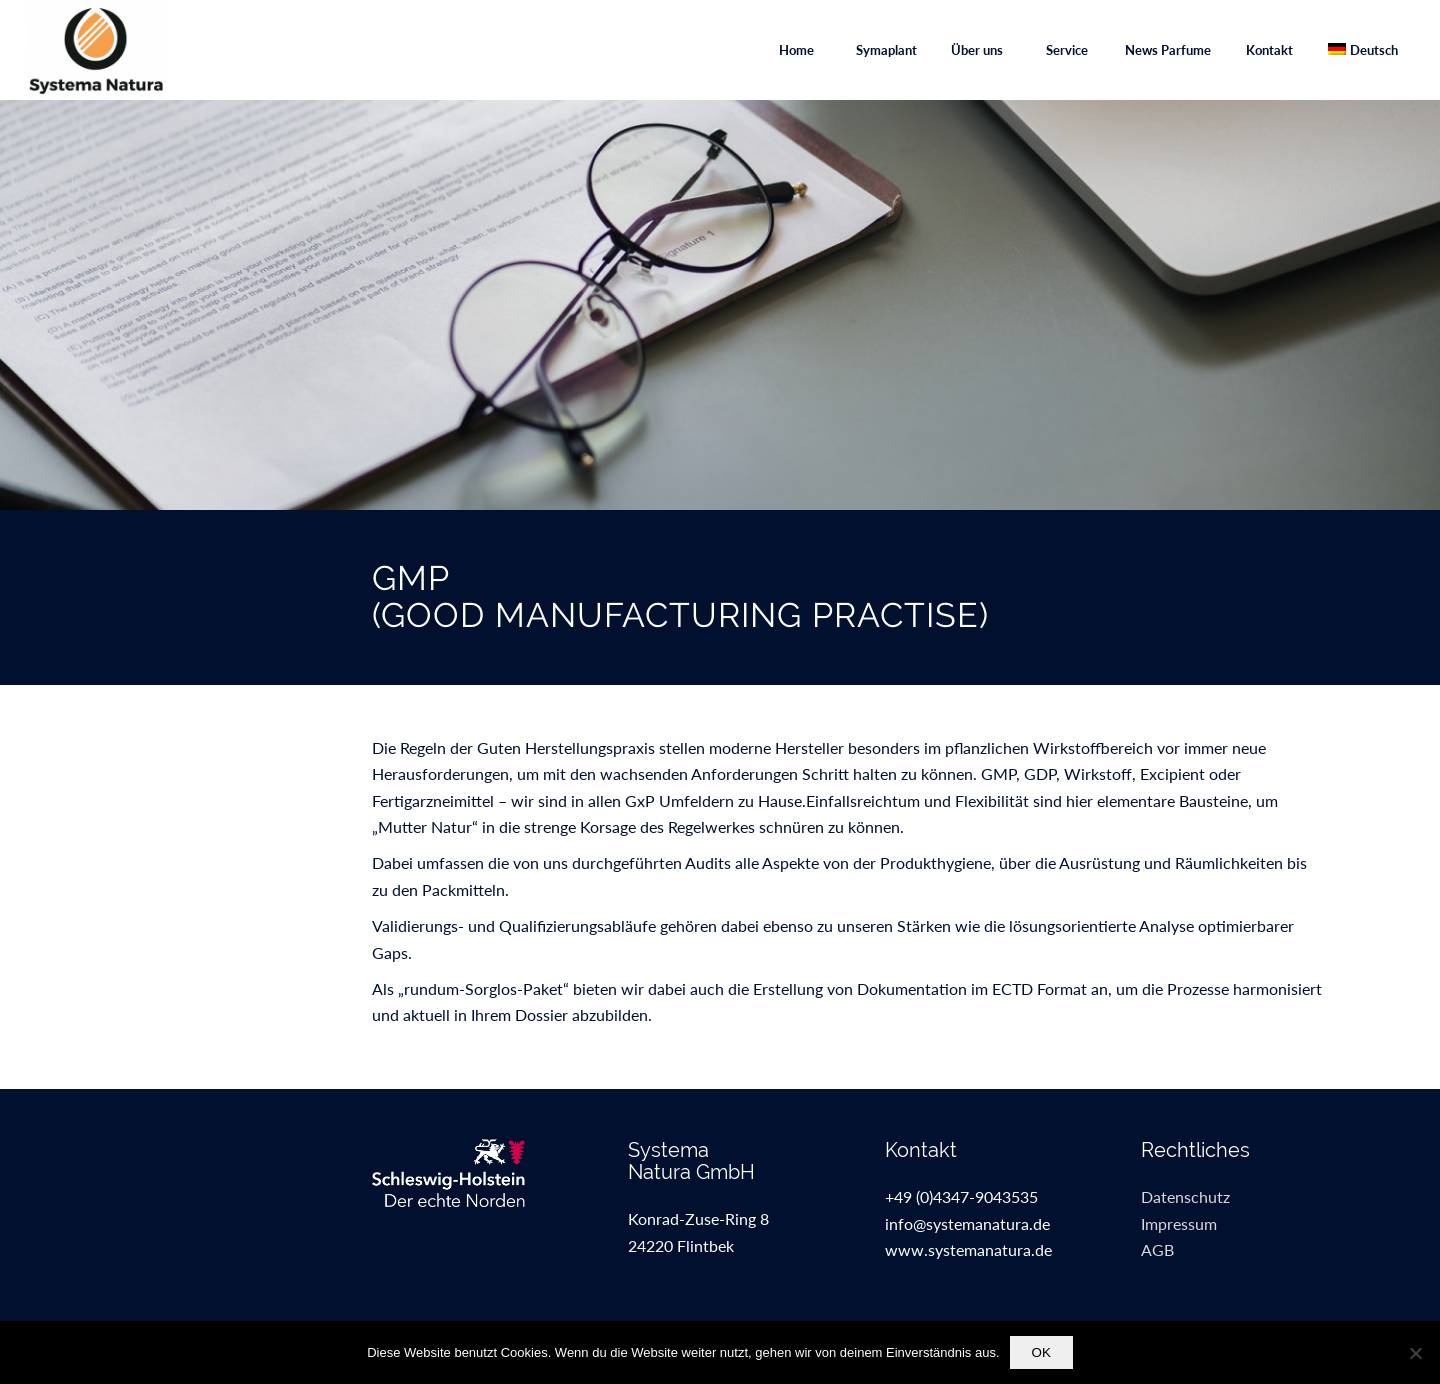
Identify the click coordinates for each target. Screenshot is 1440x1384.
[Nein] (1415, 1353)
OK (1041, 1352)
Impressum (1179, 1223)
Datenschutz (1185, 1196)
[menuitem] (796, 50)
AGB (1157, 1249)
